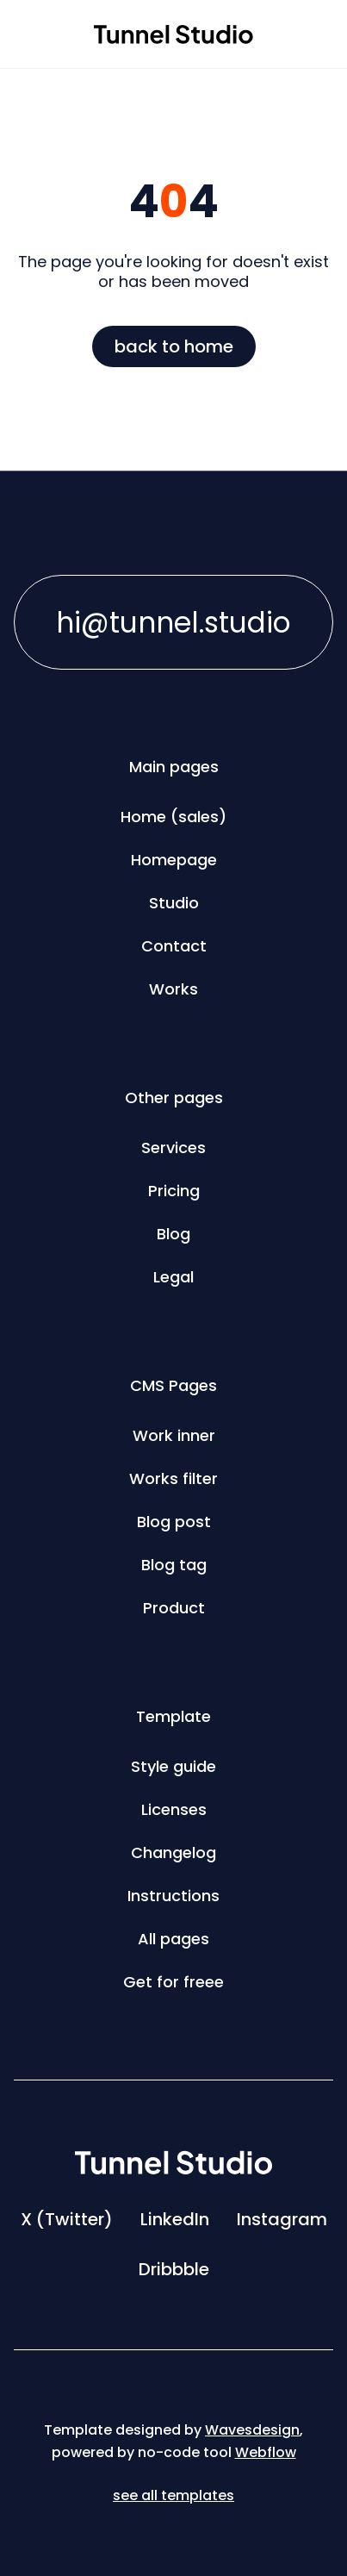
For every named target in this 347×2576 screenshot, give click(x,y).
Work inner (174, 1435)
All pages (173, 1938)
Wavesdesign (252, 2430)
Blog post (174, 1521)
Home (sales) (173, 816)
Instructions (173, 1895)
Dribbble (174, 2269)
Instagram (282, 2219)
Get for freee (173, 1982)
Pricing (174, 1190)
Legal (173, 1277)
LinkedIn (174, 2219)
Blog (173, 1233)
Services (173, 1147)
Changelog (173, 1852)
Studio (174, 903)
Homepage (174, 859)
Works (173, 989)
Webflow (265, 2452)
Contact (174, 946)
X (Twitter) (67, 2219)
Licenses (174, 1809)
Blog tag (174, 1564)
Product (174, 1608)
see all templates (173, 2495)
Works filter (173, 1478)
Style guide (173, 1766)
